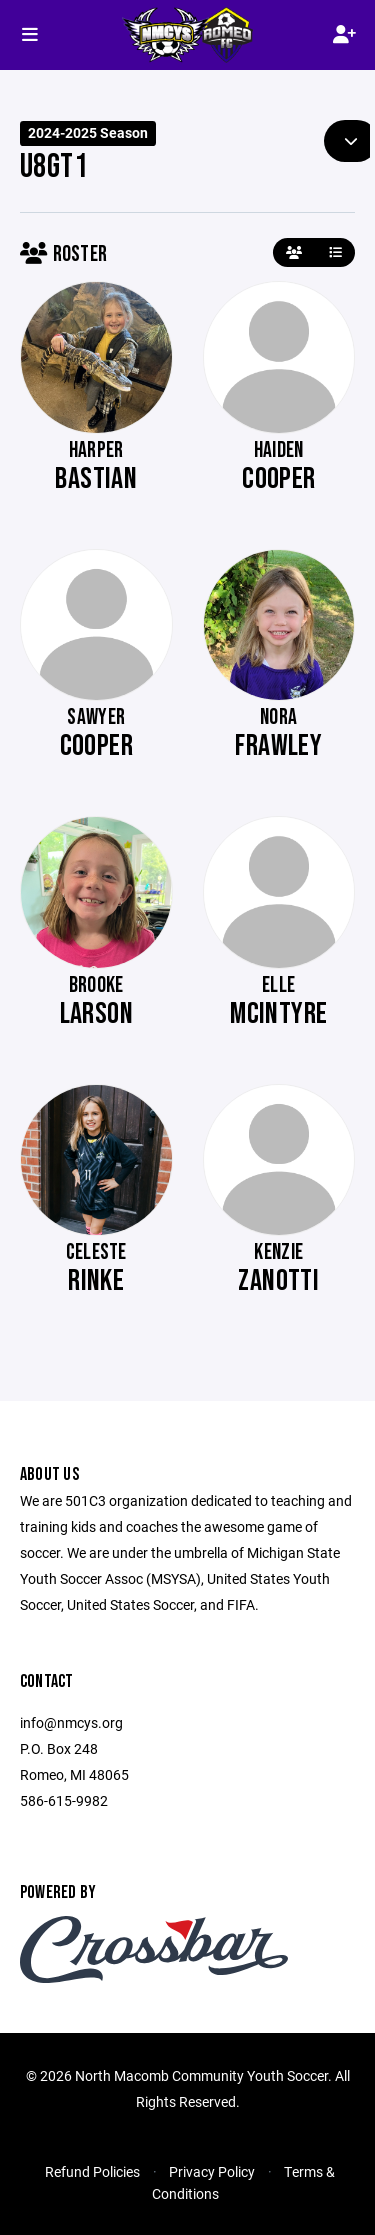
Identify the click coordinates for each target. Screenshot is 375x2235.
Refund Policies (92, 2171)
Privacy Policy (212, 2171)
